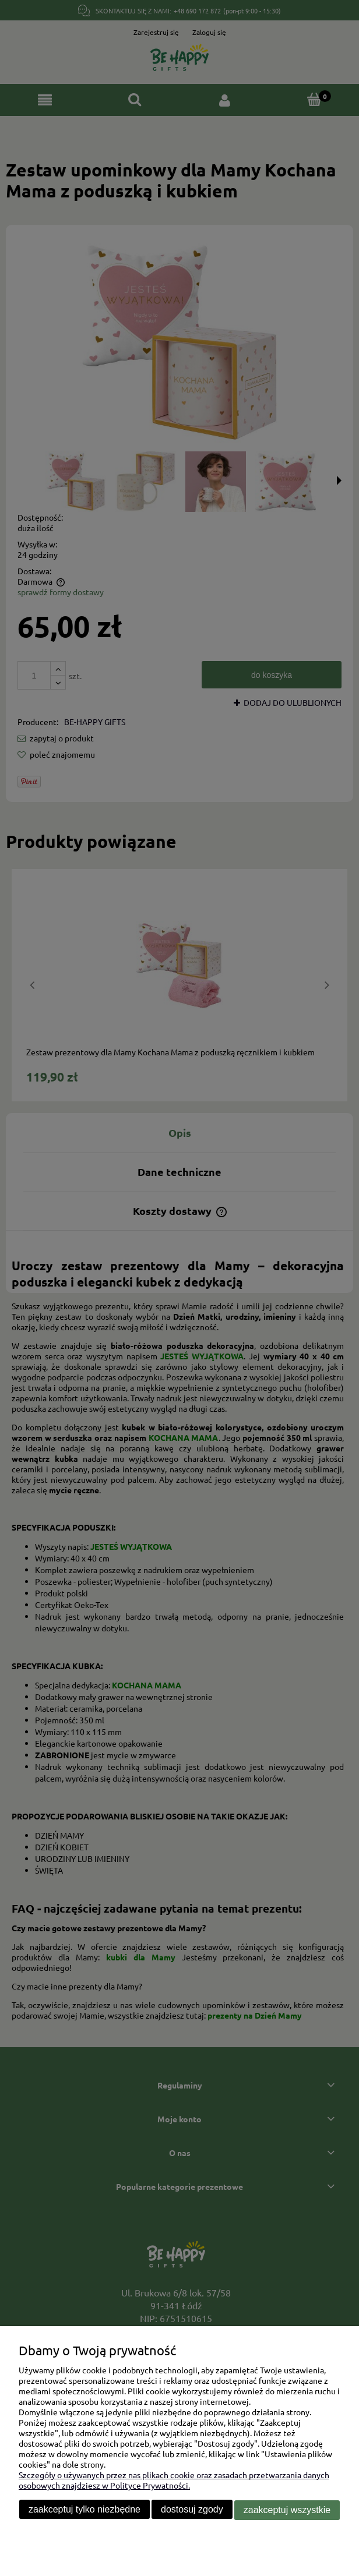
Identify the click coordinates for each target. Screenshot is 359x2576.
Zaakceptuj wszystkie (287, 2510)
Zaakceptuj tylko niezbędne (84, 2510)
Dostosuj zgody (192, 2510)
